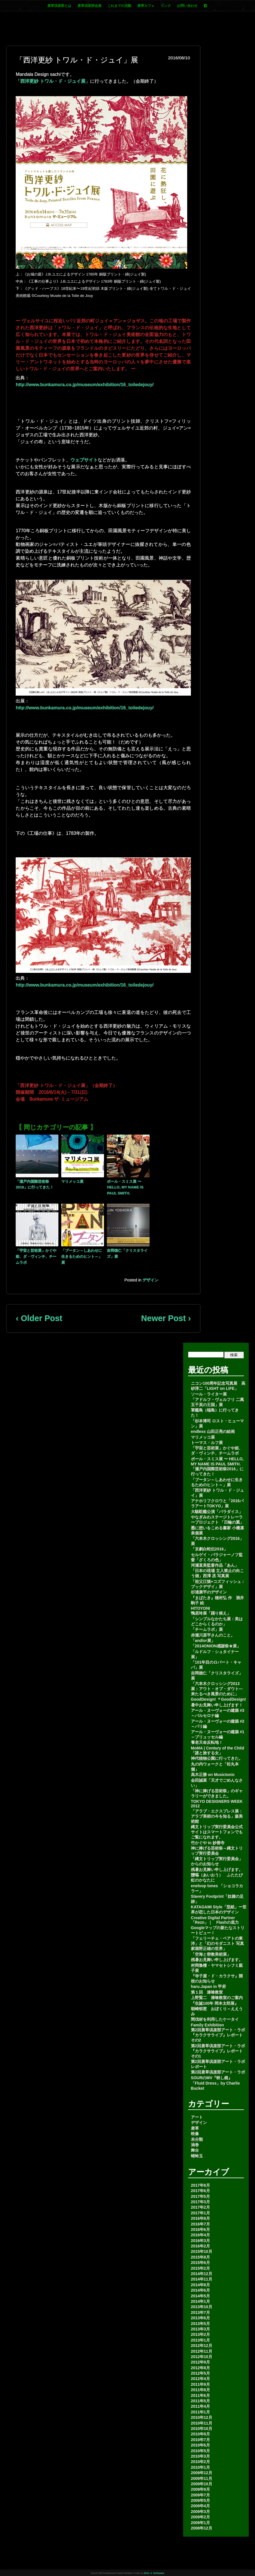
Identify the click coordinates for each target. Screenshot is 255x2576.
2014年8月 (200, 2285)
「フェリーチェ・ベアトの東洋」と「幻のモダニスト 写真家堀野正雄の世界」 (217, 1943)
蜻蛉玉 (197, 2156)
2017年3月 (200, 2202)
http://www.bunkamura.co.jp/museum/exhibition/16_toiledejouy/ (85, 384)
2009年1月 (200, 2522)
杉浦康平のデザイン (209, 1592)
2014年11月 (201, 2279)
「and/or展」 (203, 1640)
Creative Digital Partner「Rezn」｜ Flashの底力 (215, 1920)
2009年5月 (200, 2500)
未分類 (197, 2139)
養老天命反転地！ (207, 1742)
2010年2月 (200, 2461)
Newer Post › (166, 1318)
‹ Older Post (39, 1318)
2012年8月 (200, 2368)
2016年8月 (200, 2218)
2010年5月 (200, 2451)
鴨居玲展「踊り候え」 (211, 1613)
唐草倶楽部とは (59, 6)
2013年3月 (200, 2329)
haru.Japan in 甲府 (208, 1986)
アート (197, 2117)
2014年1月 (200, 2301)
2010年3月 (200, 2456)
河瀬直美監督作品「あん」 (215, 1565)
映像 (195, 2133)
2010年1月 (200, 2467)
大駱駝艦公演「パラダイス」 (217, 1511)
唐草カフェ (145, 6)
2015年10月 (201, 2251)
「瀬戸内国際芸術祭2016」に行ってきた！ (35, 1184)
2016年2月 (200, 2246)
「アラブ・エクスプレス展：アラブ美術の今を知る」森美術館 (217, 1816)
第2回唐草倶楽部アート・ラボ (218, 2072)
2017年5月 (200, 2196)
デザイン (150, 1280)
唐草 (195, 2128)
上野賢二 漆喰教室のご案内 (217, 1997)
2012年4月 (200, 2378)
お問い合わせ (187, 6)
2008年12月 (201, 2528)
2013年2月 (200, 2334)
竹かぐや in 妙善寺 (208, 1842)
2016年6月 (200, 2229)
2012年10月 (201, 2356)
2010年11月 (201, 2423)
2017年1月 (200, 2213)
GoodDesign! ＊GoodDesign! (218, 1699)
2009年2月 (200, 2517)
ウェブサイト (84, 459)
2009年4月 (200, 2506)
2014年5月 (200, 2296)
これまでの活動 (119, 6)
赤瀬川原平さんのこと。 (213, 1635)
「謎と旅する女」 (207, 1753)
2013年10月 (201, 2306)
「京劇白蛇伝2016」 (209, 1549)
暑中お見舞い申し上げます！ (217, 1705)
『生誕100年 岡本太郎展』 (214, 2003)
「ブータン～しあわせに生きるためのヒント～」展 (81, 1256)
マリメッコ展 (72, 1181)
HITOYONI (200, 1608)
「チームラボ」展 (207, 1629)
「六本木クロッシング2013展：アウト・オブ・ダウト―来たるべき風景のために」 (217, 1688)
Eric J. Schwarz (154, 2573)
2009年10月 (201, 2484)
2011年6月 (200, 2395)
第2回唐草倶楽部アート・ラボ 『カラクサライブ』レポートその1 (218, 2051)
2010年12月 (201, 2417)
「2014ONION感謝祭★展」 (216, 1646)
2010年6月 (200, 2445)
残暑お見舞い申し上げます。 (217, 1869)
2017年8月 (200, 2185)
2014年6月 (200, 2290)
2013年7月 (200, 2312)
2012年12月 (201, 2345)
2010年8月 (200, 2434)
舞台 (195, 2150)
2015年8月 (200, 2257)
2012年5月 (200, 2373)
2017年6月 (200, 2190)
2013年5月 (200, 2323)
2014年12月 (201, 2273)
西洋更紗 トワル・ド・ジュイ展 (52, 81)
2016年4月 (200, 2235)
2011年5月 (200, 2401)
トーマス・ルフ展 (207, 1442)
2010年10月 (201, 2428)
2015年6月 (200, 2262)
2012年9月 (200, 2362)
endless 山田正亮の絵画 (213, 1431)
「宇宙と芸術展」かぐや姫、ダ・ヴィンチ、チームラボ (36, 1256)
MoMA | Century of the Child (217, 1748)
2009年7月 (200, 2495)
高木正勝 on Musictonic (213, 1774)
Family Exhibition (207, 2025)
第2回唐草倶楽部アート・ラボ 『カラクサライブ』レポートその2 (218, 2035)
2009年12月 (201, 2472)
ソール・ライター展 (209, 1394)
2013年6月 (200, 2318)
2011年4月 (200, 2406)
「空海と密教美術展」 (211, 1954)
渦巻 (195, 2144)
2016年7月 (200, 2224)
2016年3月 (200, 2240)
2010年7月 (200, 2439)
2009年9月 (200, 2489)
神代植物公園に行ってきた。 (217, 1758)
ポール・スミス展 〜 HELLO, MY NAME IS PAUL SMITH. (125, 1187)
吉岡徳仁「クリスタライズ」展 (127, 1253)
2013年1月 (200, 2340)
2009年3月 (200, 2511)
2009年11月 (201, 2478)
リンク (166, 6)
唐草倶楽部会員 (89, 6)
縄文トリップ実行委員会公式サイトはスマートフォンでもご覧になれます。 (217, 1831)
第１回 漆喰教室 (207, 1992)
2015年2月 (200, 2268)
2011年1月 (200, 2412)
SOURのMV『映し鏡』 (211, 2077)
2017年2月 (200, 2207)
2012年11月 (201, 2351)
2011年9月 (200, 2384)
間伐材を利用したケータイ (215, 2019)
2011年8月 (200, 2389)
